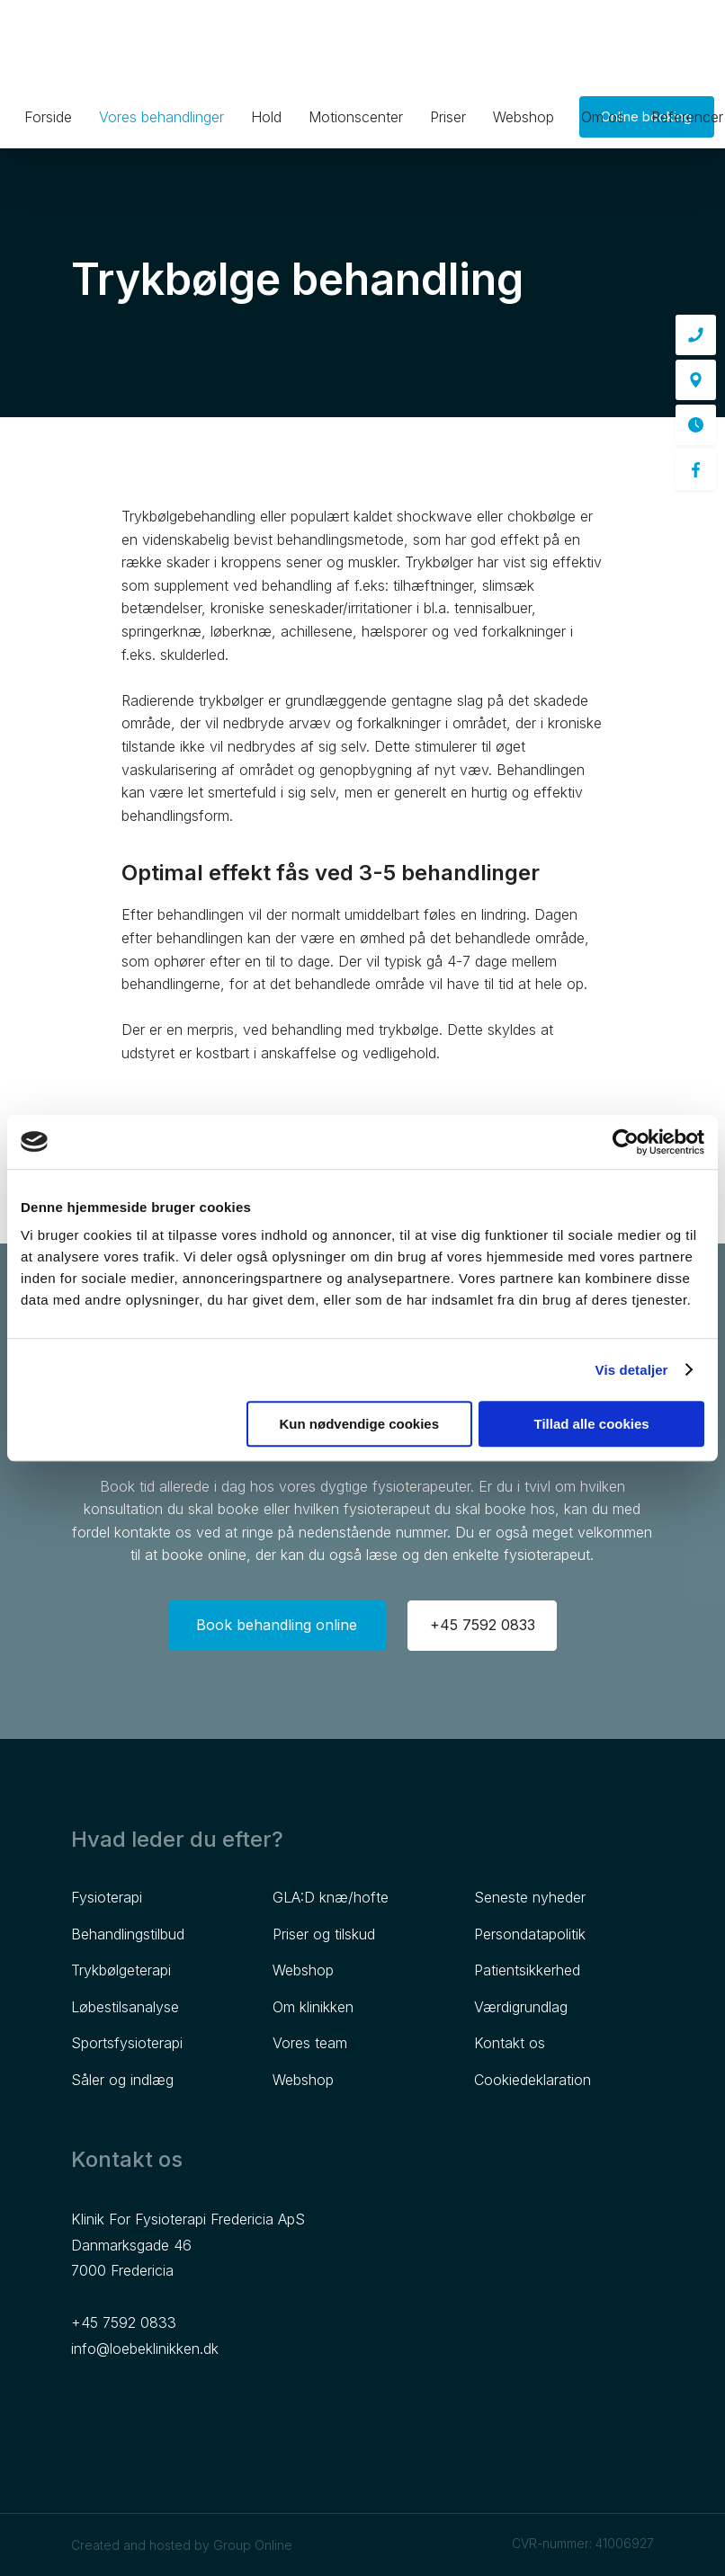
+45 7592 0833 (123, 2322)
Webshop (523, 117)
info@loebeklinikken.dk (145, 2349)
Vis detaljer (631, 1369)
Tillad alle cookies (591, 1423)
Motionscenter (356, 117)
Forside (48, 117)
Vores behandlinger (161, 117)
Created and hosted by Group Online (181, 2545)
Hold (266, 117)
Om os (602, 117)
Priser (448, 117)
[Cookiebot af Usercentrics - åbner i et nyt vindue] (625, 1141)
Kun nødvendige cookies (360, 1423)
